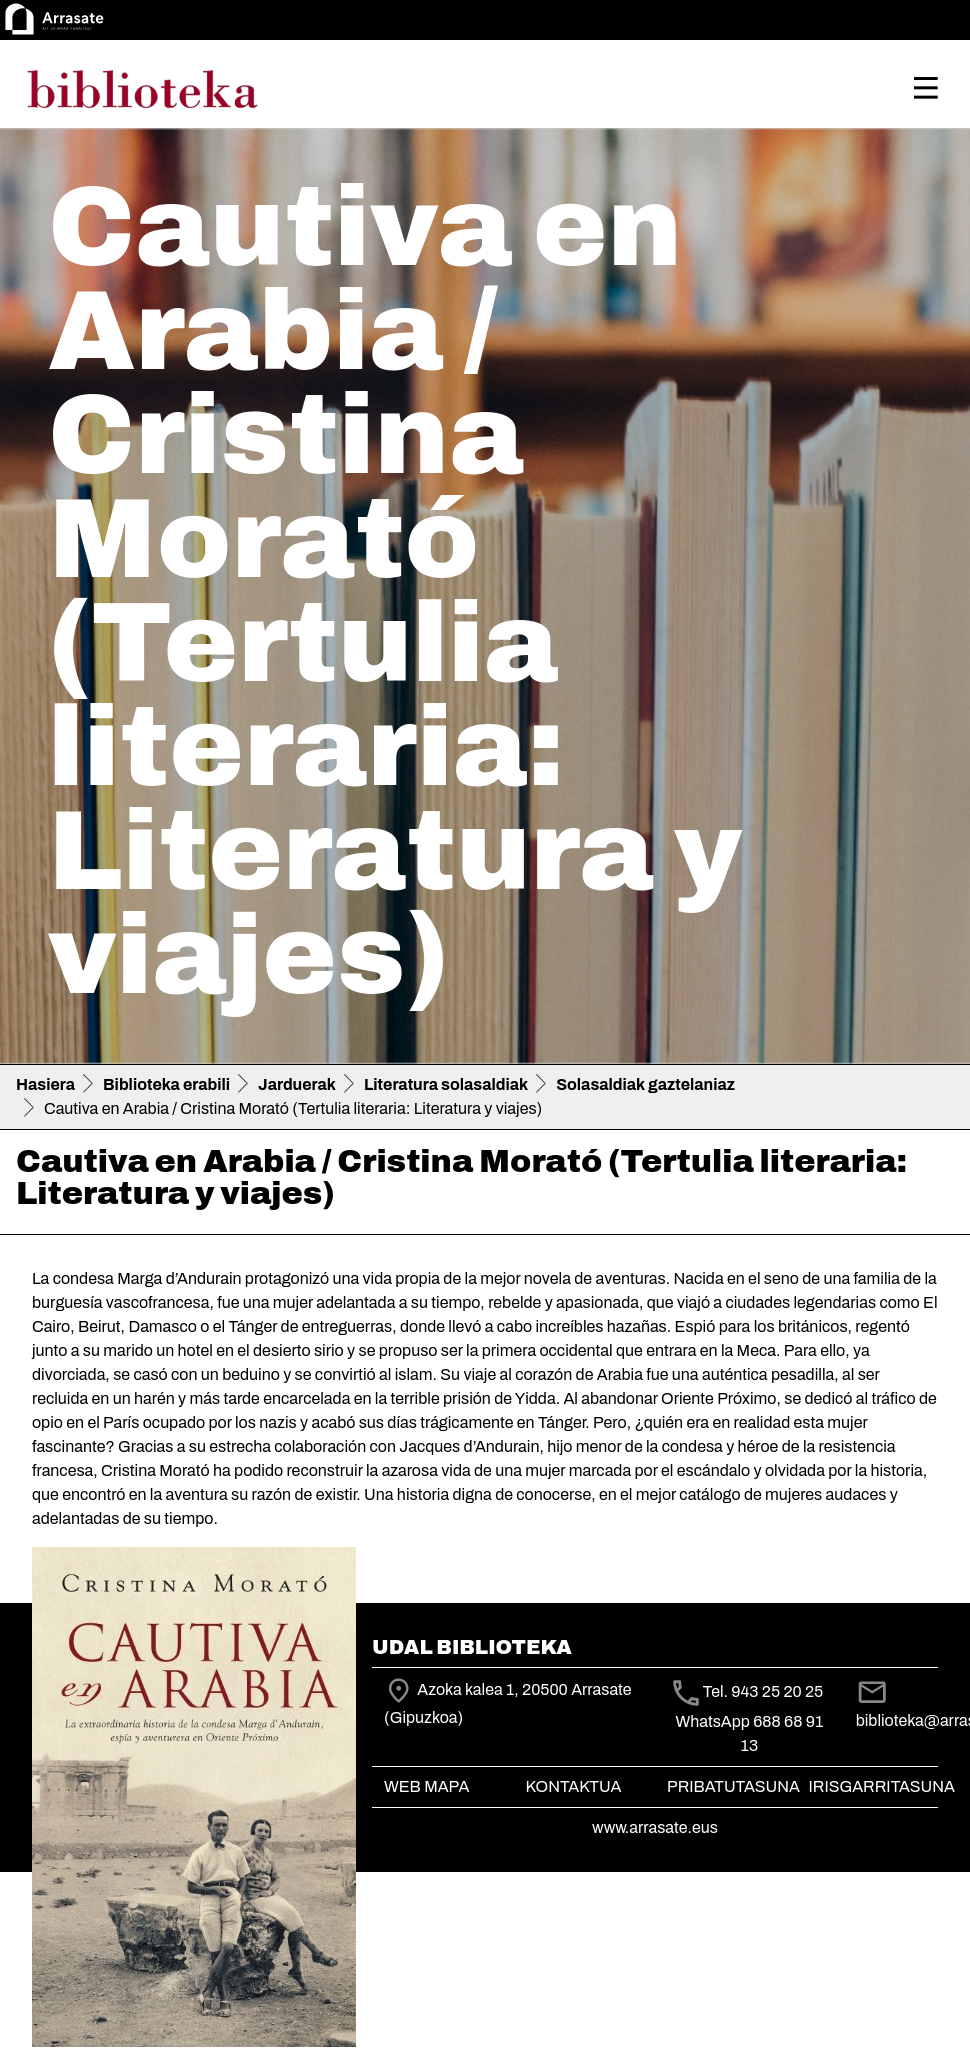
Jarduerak (297, 1084)
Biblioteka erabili (166, 1084)
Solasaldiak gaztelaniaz (645, 1084)
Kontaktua (574, 1786)
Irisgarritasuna (882, 1786)
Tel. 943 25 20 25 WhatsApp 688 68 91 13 (752, 1718)
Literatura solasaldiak (446, 1084)
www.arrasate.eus (655, 1827)
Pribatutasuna (733, 1786)
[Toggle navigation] (926, 88)
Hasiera (45, 1084)
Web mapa (426, 1786)
